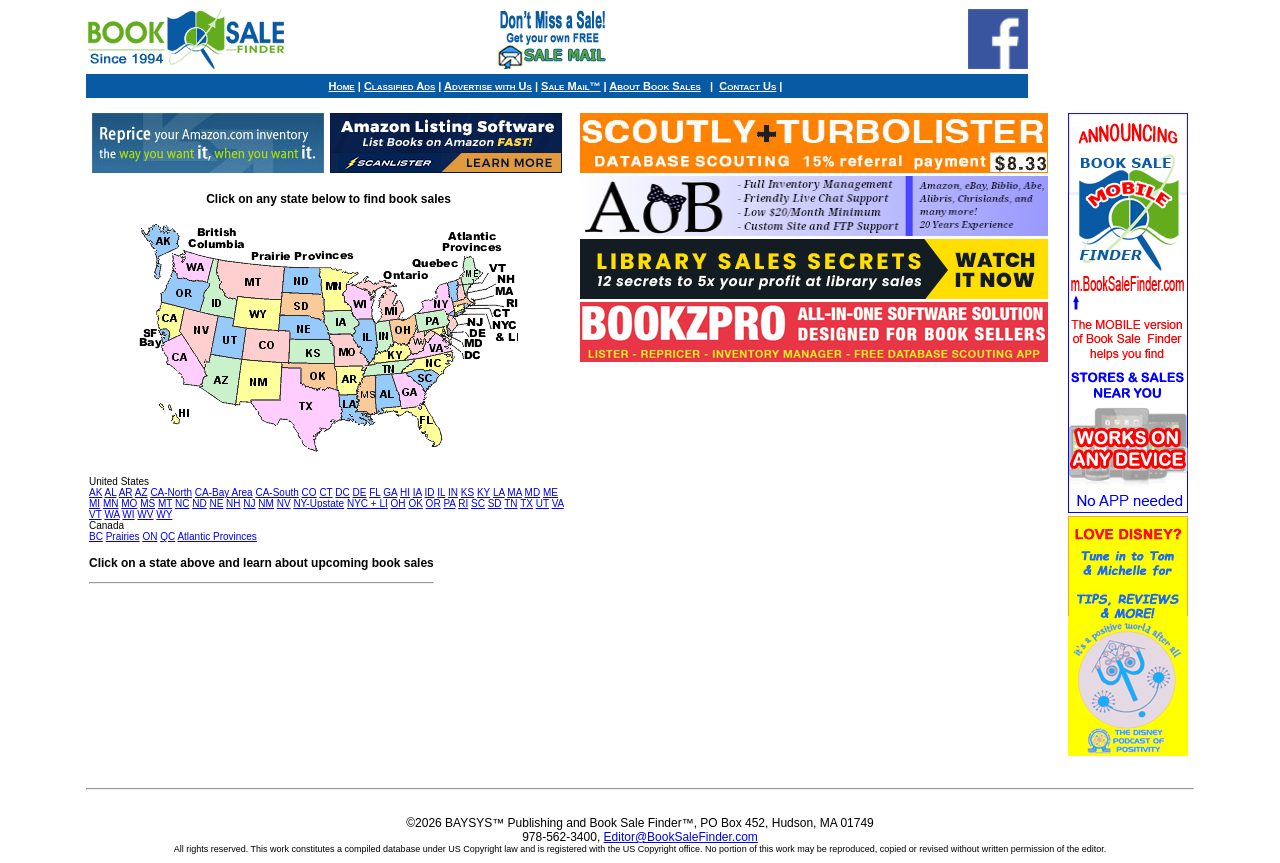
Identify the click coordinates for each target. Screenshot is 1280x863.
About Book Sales (655, 86)
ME (550, 492)
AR (126, 492)
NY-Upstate (318, 503)
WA (111, 514)
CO (309, 492)
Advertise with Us (488, 86)
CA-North (171, 492)
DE (360, 492)
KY (483, 492)
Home (342, 86)
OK (415, 503)
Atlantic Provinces (216, 536)
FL (374, 492)
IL (441, 492)
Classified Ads (399, 86)
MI (94, 503)
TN (510, 503)
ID (429, 492)
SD (495, 503)
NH (233, 503)
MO (129, 503)
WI (128, 514)
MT (165, 503)
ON (149, 536)
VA (558, 503)
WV (145, 514)
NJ (249, 503)
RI (463, 503)
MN (111, 503)
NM (266, 503)
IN (453, 492)
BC (96, 536)
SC (478, 503)
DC (342, 492)
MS (147, 503)
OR (433, 503)
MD (533, 492)
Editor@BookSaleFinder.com (681, 837)
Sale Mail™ (570, 86)
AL (111, 492)
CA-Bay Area (224, 492)
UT (542, 503)
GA (390, 492)
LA (499, 492)
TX (526, 503)
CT (325, 492)
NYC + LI (367, 503)
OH (398, 503)
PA (449, 503)
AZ (141, 492)
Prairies (123, 536)
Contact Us (747, 86)
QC (167, 536)
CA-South (276, 492)
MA (514, 492)
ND (199, 503)
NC (182, 503)
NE (216, 503)
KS (467, 492)
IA (417, 492)
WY (164, 514)
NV (284, 503)
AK (95, 492)
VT (95, 514)
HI (405, 492)
